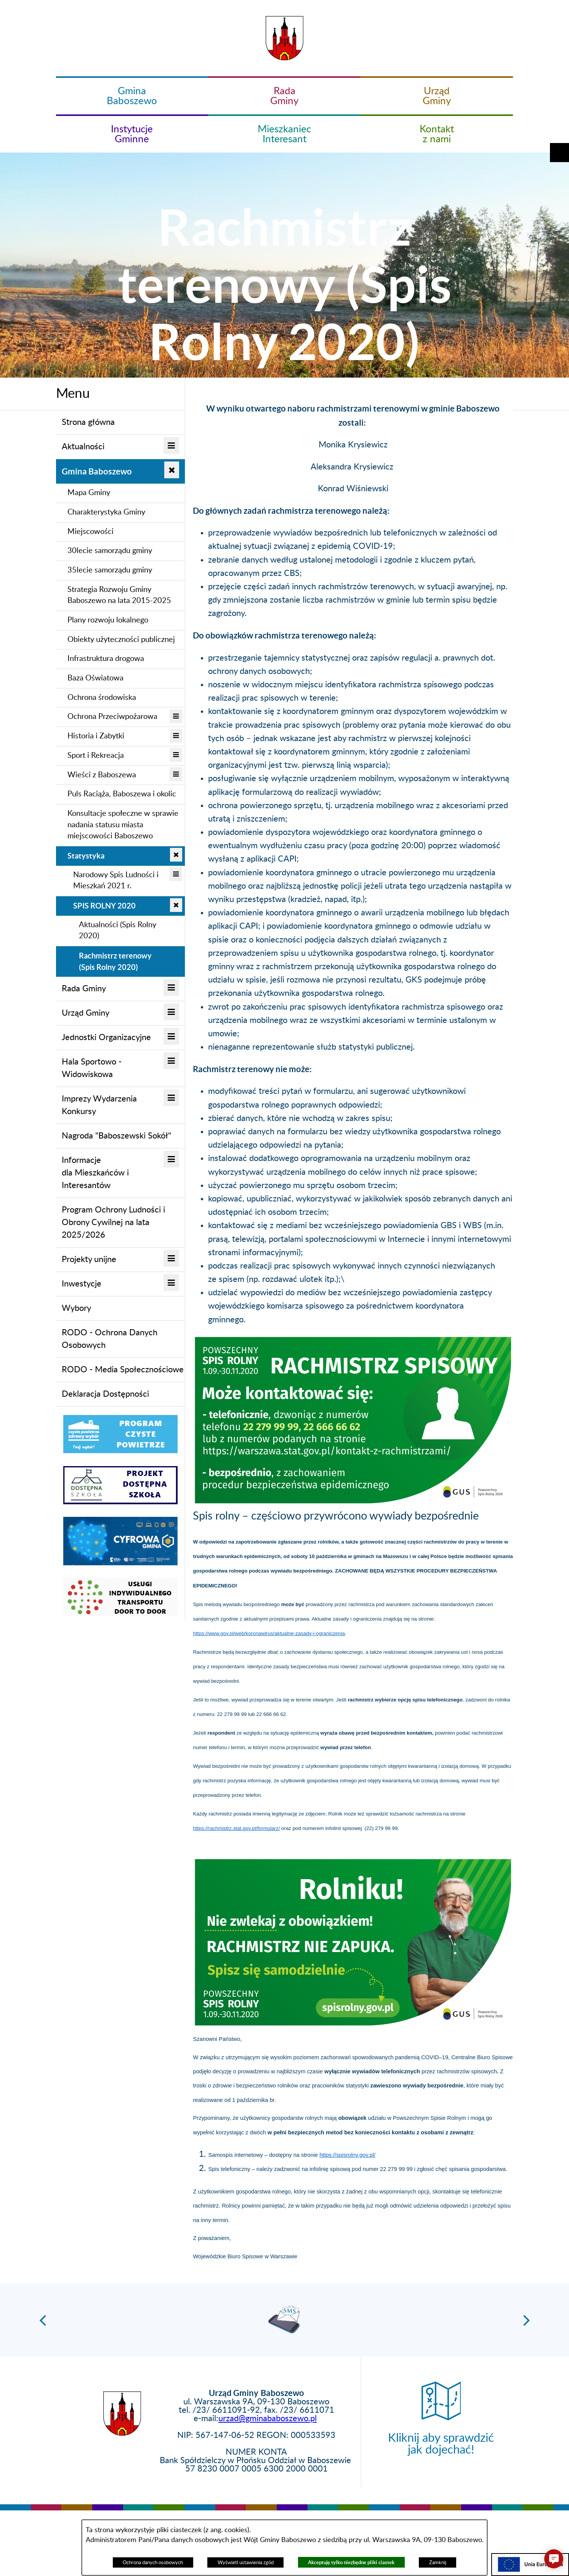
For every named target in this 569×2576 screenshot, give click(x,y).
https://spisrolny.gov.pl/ (347, 2155)
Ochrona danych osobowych (153, 2562)
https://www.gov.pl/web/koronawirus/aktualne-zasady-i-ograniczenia (269, 1633)
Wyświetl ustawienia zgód (246, 2562)
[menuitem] (120, 422)
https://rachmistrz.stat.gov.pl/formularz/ (236, 1828)
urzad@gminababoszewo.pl (267, 2418)
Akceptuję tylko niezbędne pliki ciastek (351, 2562)
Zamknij (437, 2562)
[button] (559, 74)
